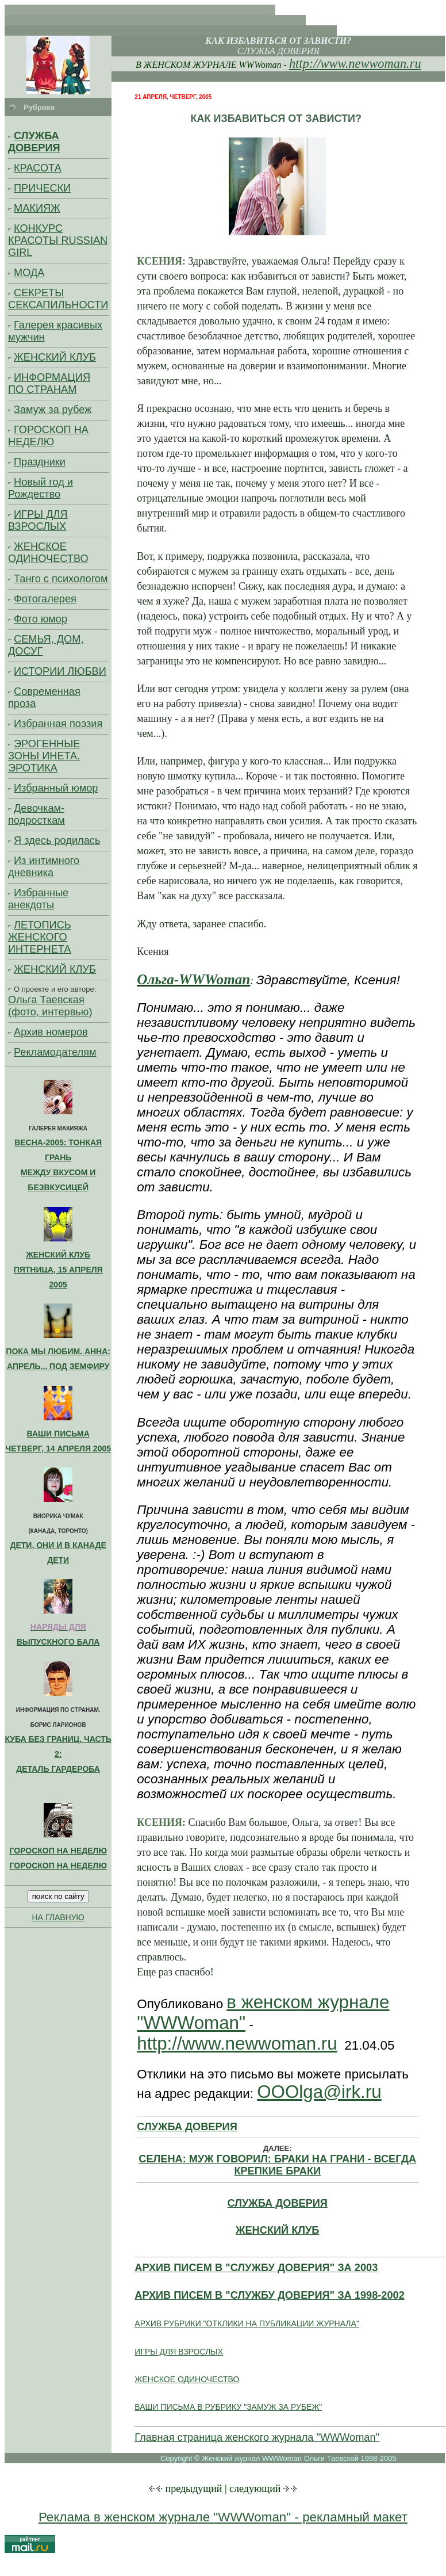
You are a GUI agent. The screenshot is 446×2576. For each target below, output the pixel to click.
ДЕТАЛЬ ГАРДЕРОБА (58, 1769)
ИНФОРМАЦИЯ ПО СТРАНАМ (49, 383)
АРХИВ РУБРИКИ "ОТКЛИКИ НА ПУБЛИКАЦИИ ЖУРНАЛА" (246, 2323)
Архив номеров (51, 1032)
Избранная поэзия (58, 723)
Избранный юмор (56, 788)
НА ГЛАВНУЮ (58, 1917)
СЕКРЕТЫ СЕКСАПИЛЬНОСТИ (58, 299)
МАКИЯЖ (37, 208)
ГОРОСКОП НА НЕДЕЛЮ (48, 436)
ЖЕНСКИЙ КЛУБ (55, 357)
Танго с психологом (61, 578)
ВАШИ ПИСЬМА (58, 1433)
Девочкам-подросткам (36, 814)
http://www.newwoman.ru (355, 63)
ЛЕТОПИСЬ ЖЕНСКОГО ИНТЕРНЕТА (39, 937)
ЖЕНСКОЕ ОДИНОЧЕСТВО (48, 552)
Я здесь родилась (57, 840)
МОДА (29, 272)
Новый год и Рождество (40, 488)
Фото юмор (40, 619)
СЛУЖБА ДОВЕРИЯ (34, 142)
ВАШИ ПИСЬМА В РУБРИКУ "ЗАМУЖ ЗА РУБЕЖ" (228, 2406)
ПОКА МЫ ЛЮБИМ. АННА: (58, 1351)
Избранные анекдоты (38, 899)
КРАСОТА (37, 168)
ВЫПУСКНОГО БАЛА (58, 1641)
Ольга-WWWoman (193, 979)
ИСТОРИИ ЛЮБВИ (60, 671)
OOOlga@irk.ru (319, 2092)
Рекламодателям (55, 1052)
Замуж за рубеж (52, 409)
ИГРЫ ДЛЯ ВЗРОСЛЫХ (38, 520)
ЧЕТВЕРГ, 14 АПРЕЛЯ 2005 (58, 1448)
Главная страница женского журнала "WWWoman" (256, 2437)
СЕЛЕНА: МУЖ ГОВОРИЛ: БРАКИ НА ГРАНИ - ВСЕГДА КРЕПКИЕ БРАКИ (277, 2165)
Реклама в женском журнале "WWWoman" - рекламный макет (223, 2517)
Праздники (40, 462)
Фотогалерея (45, 599)
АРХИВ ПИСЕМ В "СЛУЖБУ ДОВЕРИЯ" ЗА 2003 (256, 2267)
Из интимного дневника (43, 866)
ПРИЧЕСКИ (42, 188)
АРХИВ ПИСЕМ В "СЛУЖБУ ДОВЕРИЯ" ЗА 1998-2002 (269, 2295)
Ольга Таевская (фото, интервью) (50, 1006)
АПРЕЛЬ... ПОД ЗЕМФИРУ (58, 1366)
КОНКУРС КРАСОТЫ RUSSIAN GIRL (57, 240)
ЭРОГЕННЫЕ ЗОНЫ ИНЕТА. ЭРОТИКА (44, 756)
